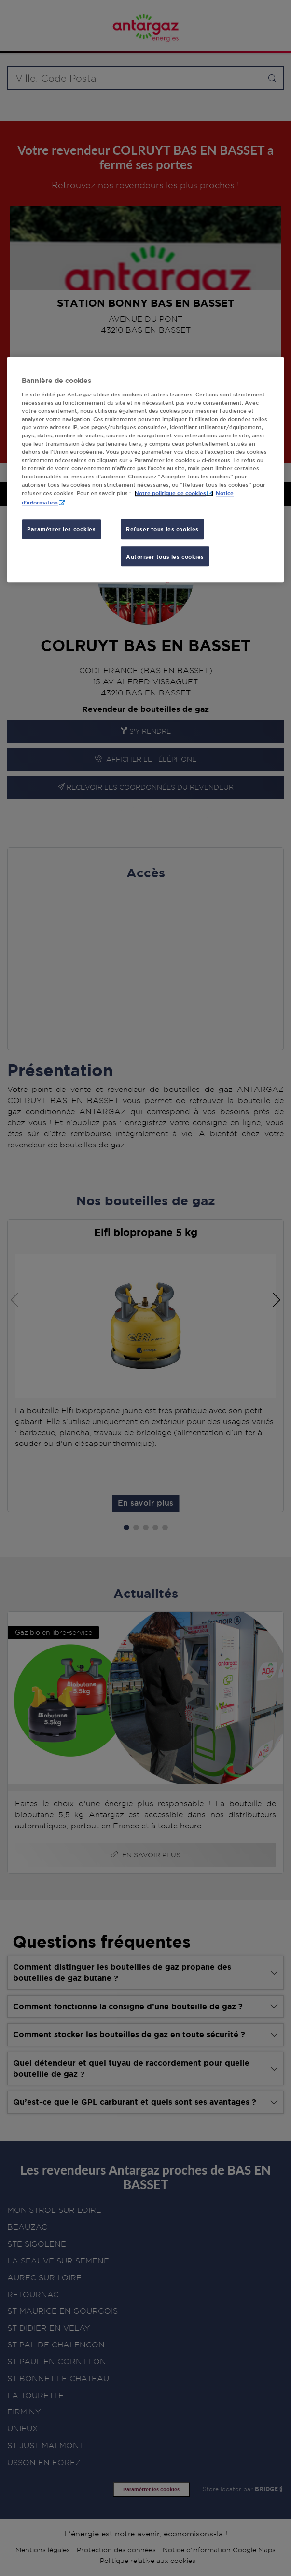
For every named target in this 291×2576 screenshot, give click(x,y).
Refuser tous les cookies (162, 529)
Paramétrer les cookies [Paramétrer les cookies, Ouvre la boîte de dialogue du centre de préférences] (61, 529)
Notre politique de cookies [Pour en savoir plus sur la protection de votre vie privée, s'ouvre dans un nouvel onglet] (170, 494)
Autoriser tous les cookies (165, 556)
